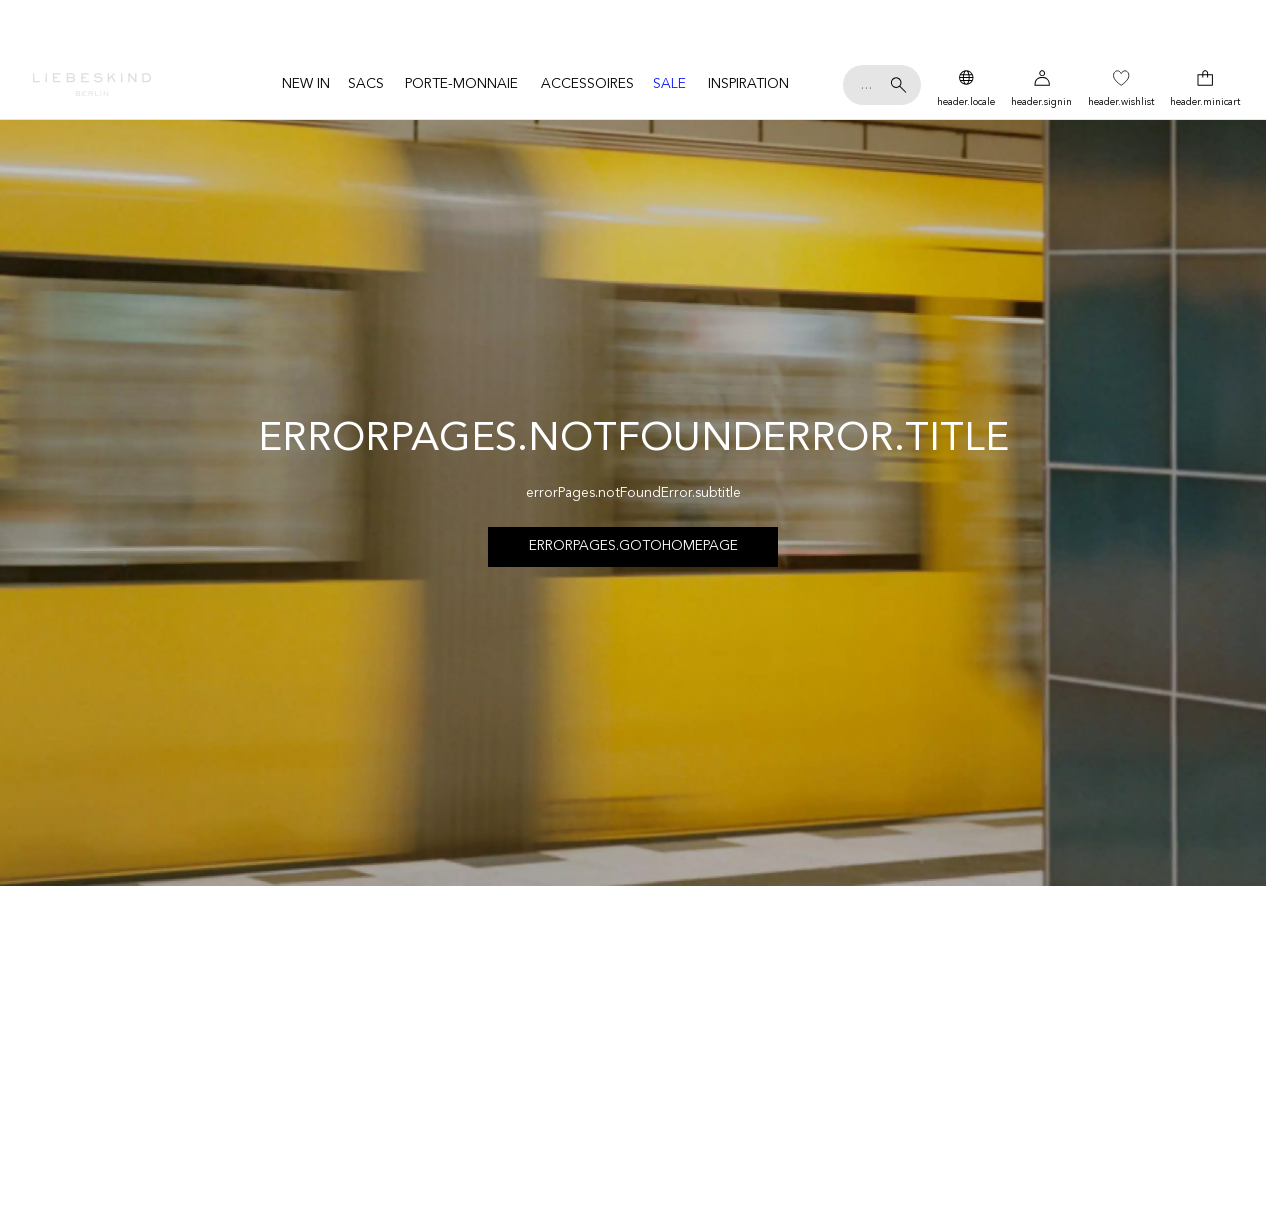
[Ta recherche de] (882, 85)
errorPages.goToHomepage (633, 546)
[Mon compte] (1041, 85)
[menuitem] (306, 84)
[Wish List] (1121, 85)
